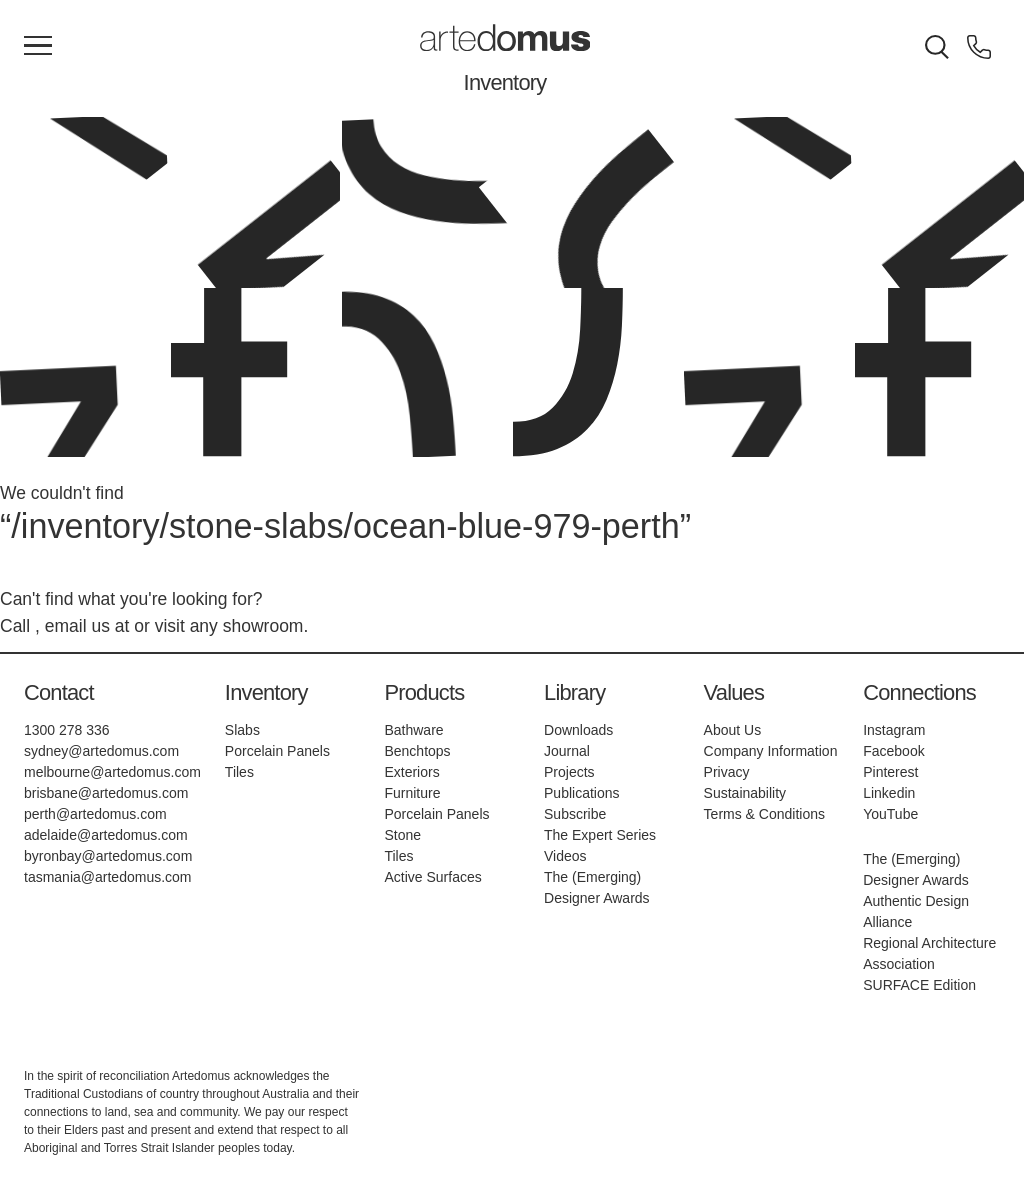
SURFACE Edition (919, 985)
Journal (567, 751)
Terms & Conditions (764, 814)
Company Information (771, 751)
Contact (59, 692)
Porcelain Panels (277, 751)
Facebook (893, 751)
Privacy (727, 772)
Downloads (578, 730)
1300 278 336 (67, 730)
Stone (402, 835)
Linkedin (889, 793)
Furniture (412, 793)
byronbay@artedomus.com (108, 856)
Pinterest (890, 772)
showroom (263, 626)
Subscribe (575, 814)
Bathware (413, 730)
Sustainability (745, 793)
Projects (569, 772)
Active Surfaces (432, 877)
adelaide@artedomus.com (106, 835)
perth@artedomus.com (95, 814)
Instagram (894, 730)
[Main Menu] (38, 47)
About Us (733, 730)
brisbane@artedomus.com (106, 793)
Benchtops (417, 751)
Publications (582, 793)
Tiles (239, 772)
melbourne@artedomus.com (112, 772)
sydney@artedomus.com (101, 751)
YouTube (890, 814)
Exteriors (411, 772)
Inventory (505, 82)
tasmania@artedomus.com (108, 877)
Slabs (242, 730)
